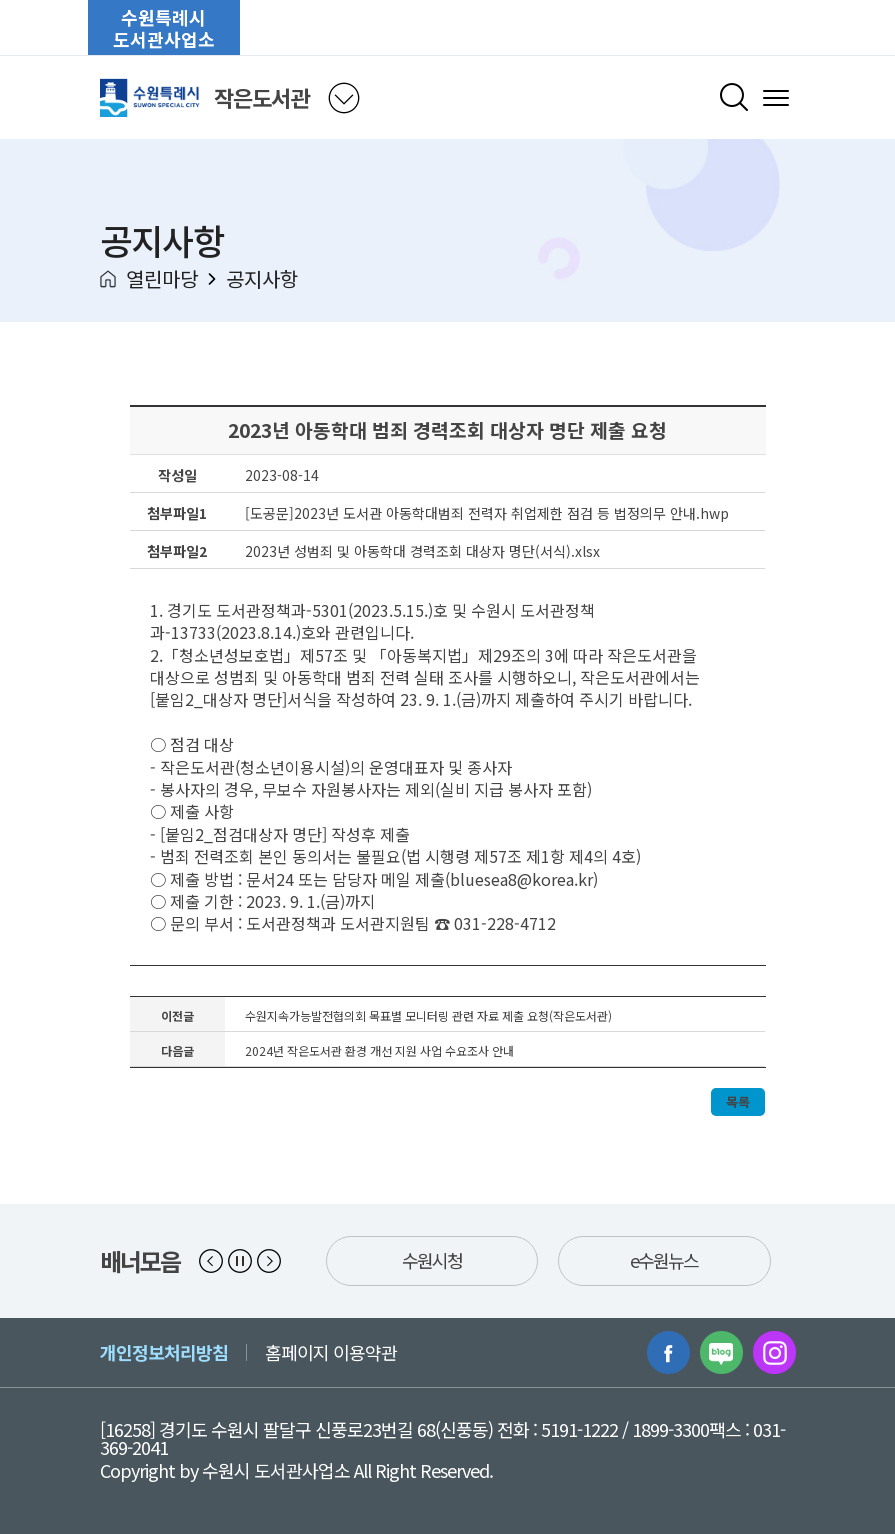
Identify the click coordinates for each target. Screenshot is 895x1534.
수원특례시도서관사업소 (164, 28)
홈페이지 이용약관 (331, 1352)
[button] (211, 1261)
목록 (738, 1101)
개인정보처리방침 (164, 1352)
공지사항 (262, 279)
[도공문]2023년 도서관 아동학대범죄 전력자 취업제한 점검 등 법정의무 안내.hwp (487, 513)
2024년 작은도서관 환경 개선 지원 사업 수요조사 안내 (379, 1050)
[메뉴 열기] (776, 98)
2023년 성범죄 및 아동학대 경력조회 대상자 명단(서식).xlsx (422, 551)
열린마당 (162, 279)
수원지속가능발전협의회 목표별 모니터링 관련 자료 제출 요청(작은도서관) (428, 1015)
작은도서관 (261, 97)
